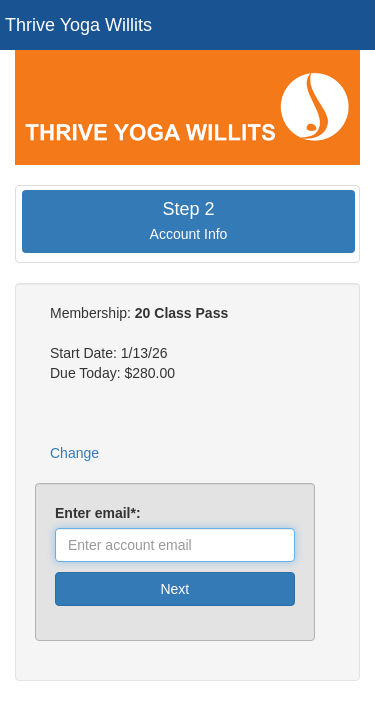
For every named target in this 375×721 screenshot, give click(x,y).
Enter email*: (101, 513)
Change (74, 453)
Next (174, 589)
